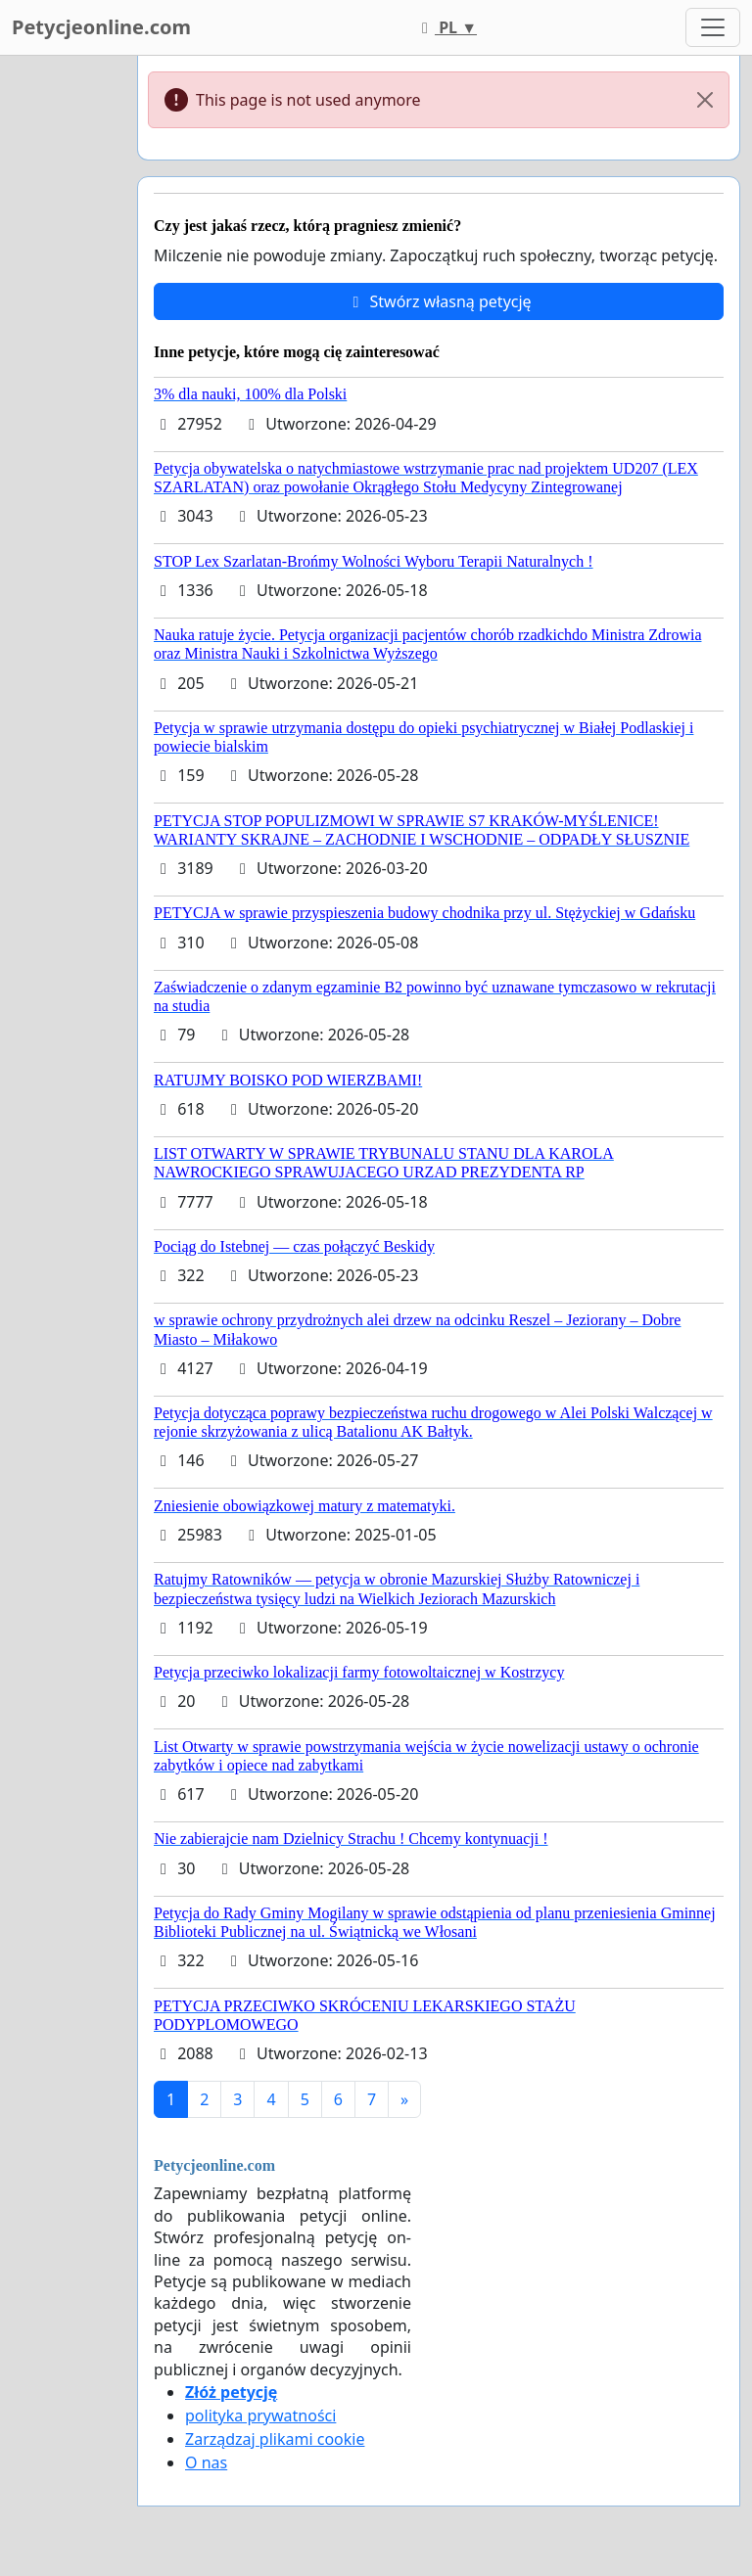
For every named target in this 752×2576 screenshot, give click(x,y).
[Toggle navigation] (712, 27)
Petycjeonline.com (101, 27)
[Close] (705, 99)
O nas (206, 2462)
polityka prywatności (260, 2415)
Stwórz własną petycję (438, 301)
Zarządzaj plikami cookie (274, 2439)
